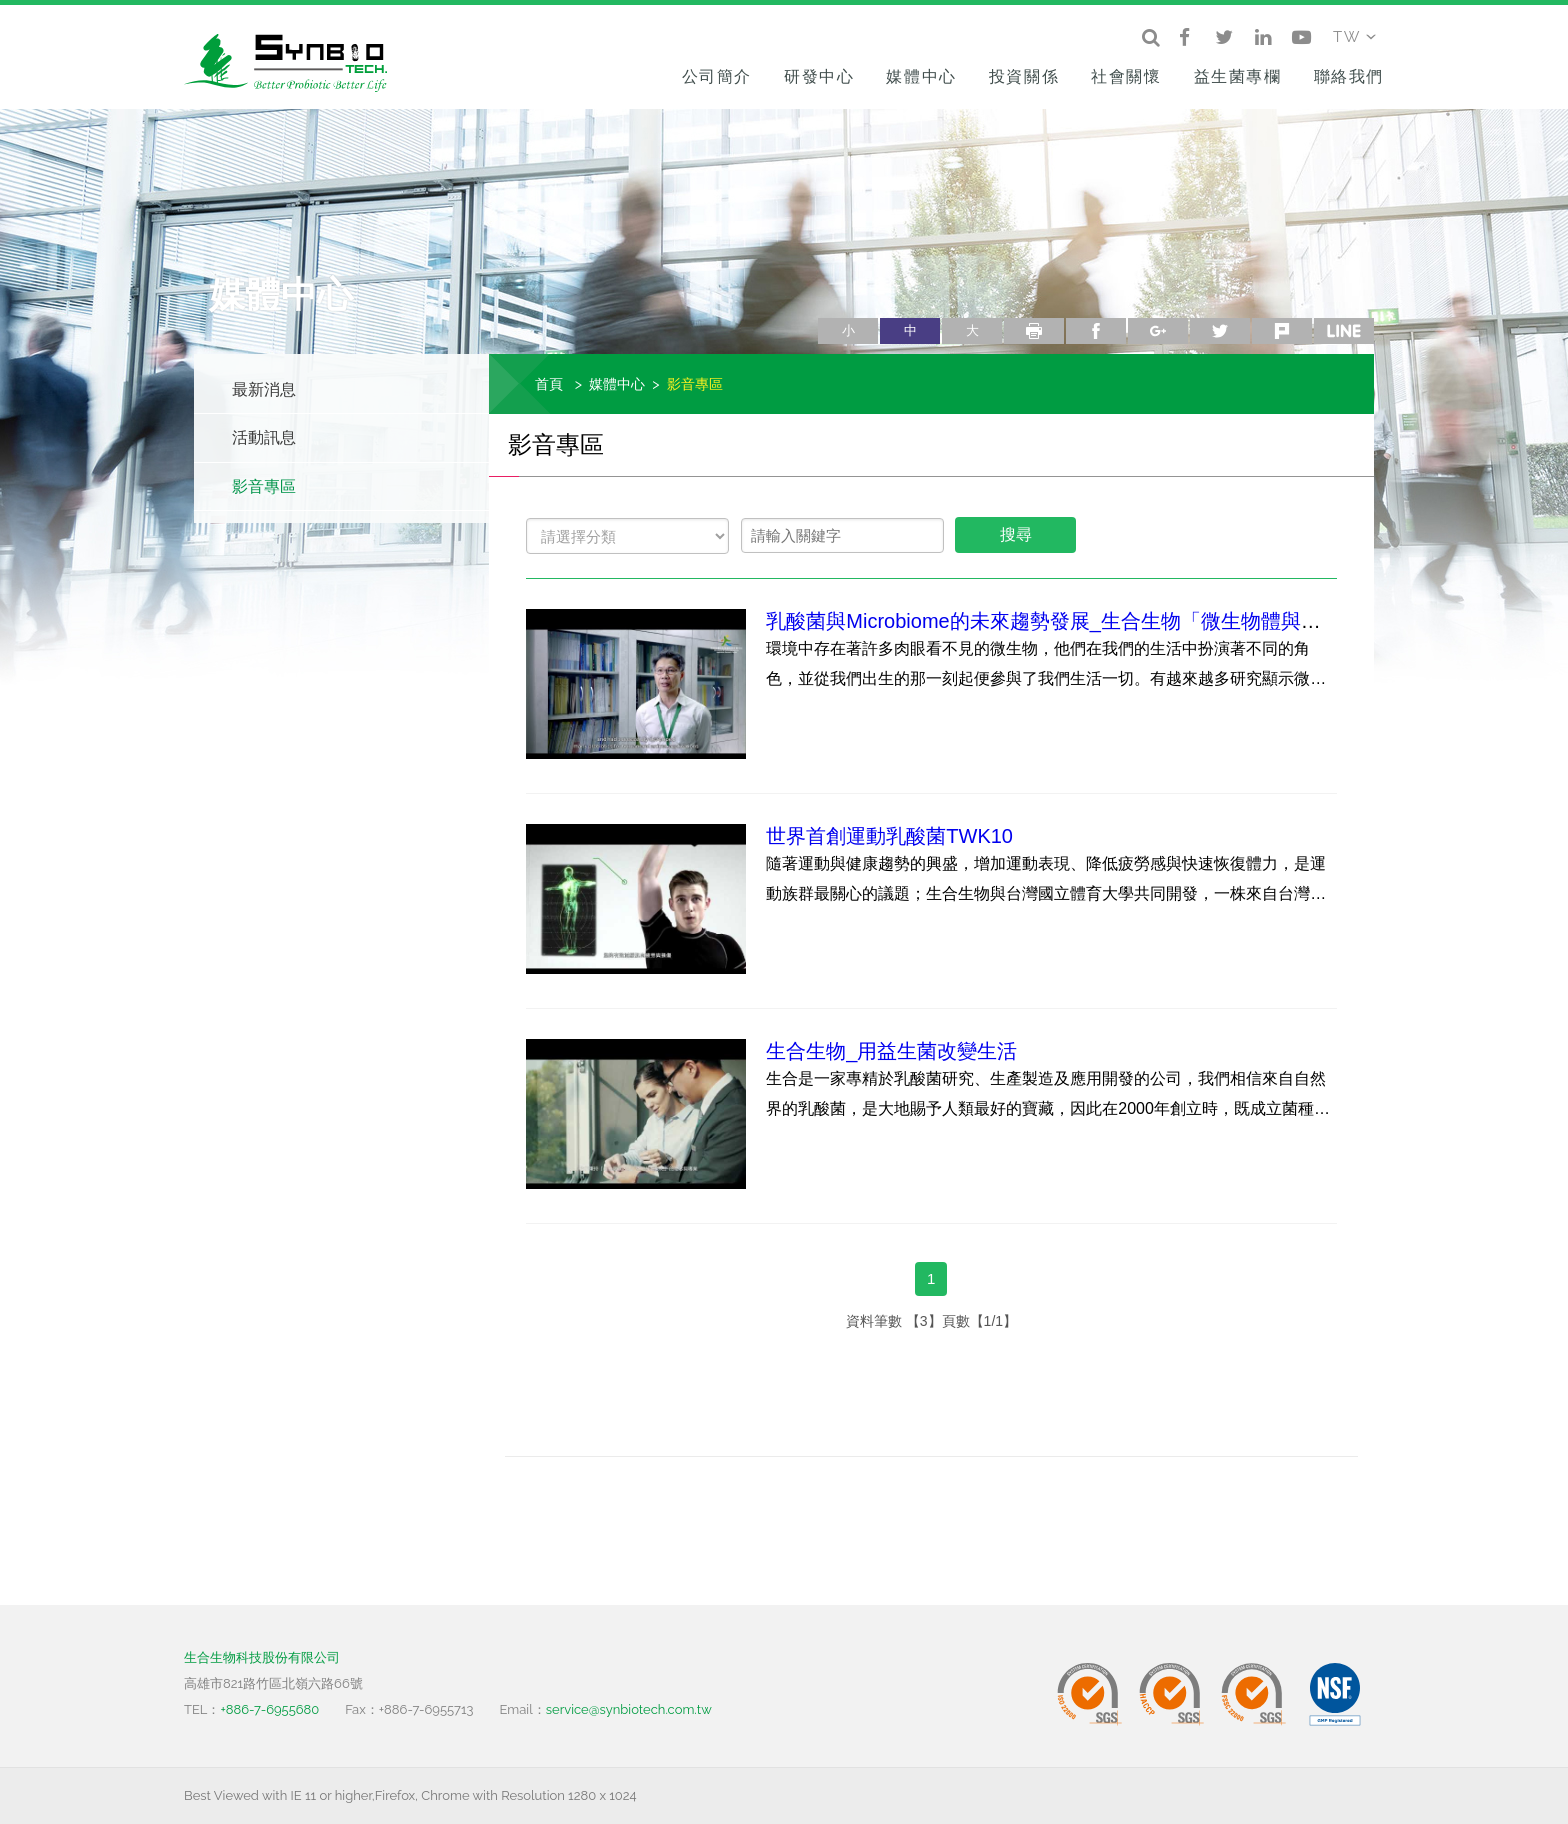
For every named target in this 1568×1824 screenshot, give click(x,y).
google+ (1158, 331)
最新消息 (264, 389)
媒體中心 (921, 76)
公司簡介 (717, 76)
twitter (1220, 331)
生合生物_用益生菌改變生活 (891, 1051)
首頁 (549, 383)
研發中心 (819, 76)
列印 (1034, 331)
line (1344, 331)
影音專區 (264, 486)
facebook (1096, 331)
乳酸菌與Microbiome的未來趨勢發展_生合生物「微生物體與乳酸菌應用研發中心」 (1133, 621)
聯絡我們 (1349, 76)
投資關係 (1024, 76)
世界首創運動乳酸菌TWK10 (889, 836)
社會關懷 (1126, 76)
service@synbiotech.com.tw (629, 1709)
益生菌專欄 (1238, 76)
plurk (1282, 331)
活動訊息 (264, 437)
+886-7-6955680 (269, 1709)
